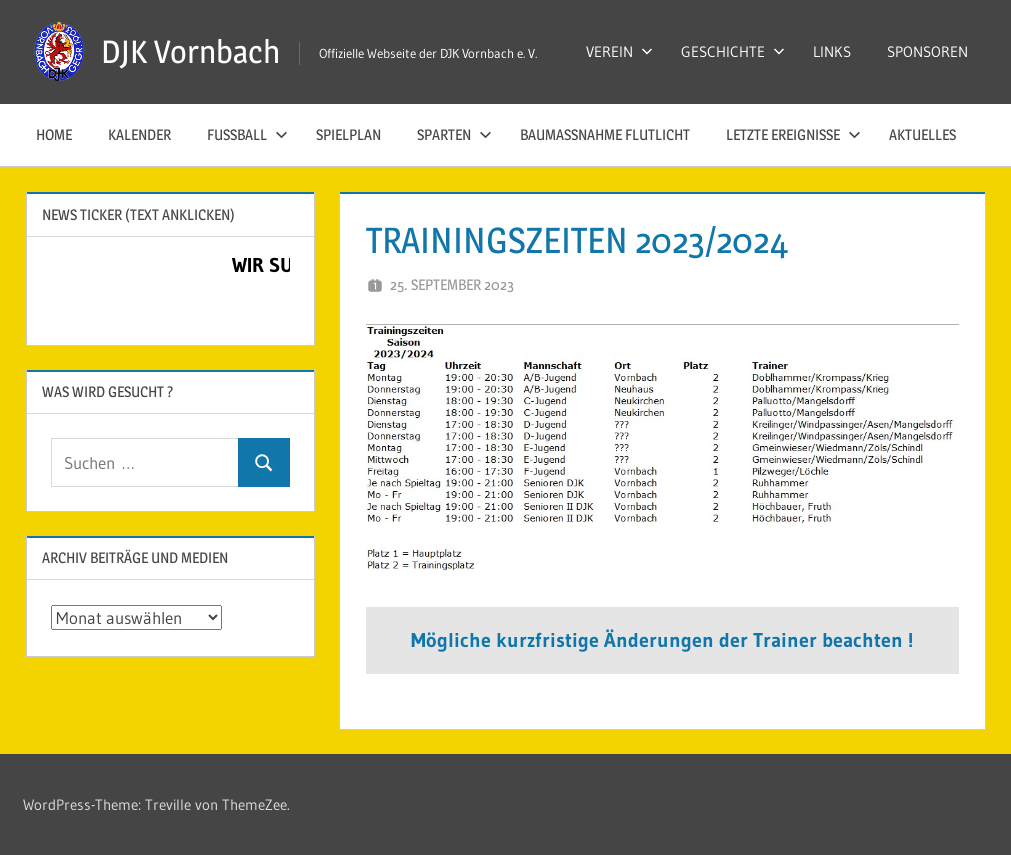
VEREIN (619, 51)
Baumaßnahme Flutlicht (605, 134)
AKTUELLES (922, 134)
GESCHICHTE (733, 51)
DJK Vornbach (190, 51)
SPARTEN (454, 134)
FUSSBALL (247, 134)
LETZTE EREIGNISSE (793, 134)
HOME (54, 134)
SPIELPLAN (348, 134)
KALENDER (139, 134)
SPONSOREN (927, 51)
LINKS (832, 51)
